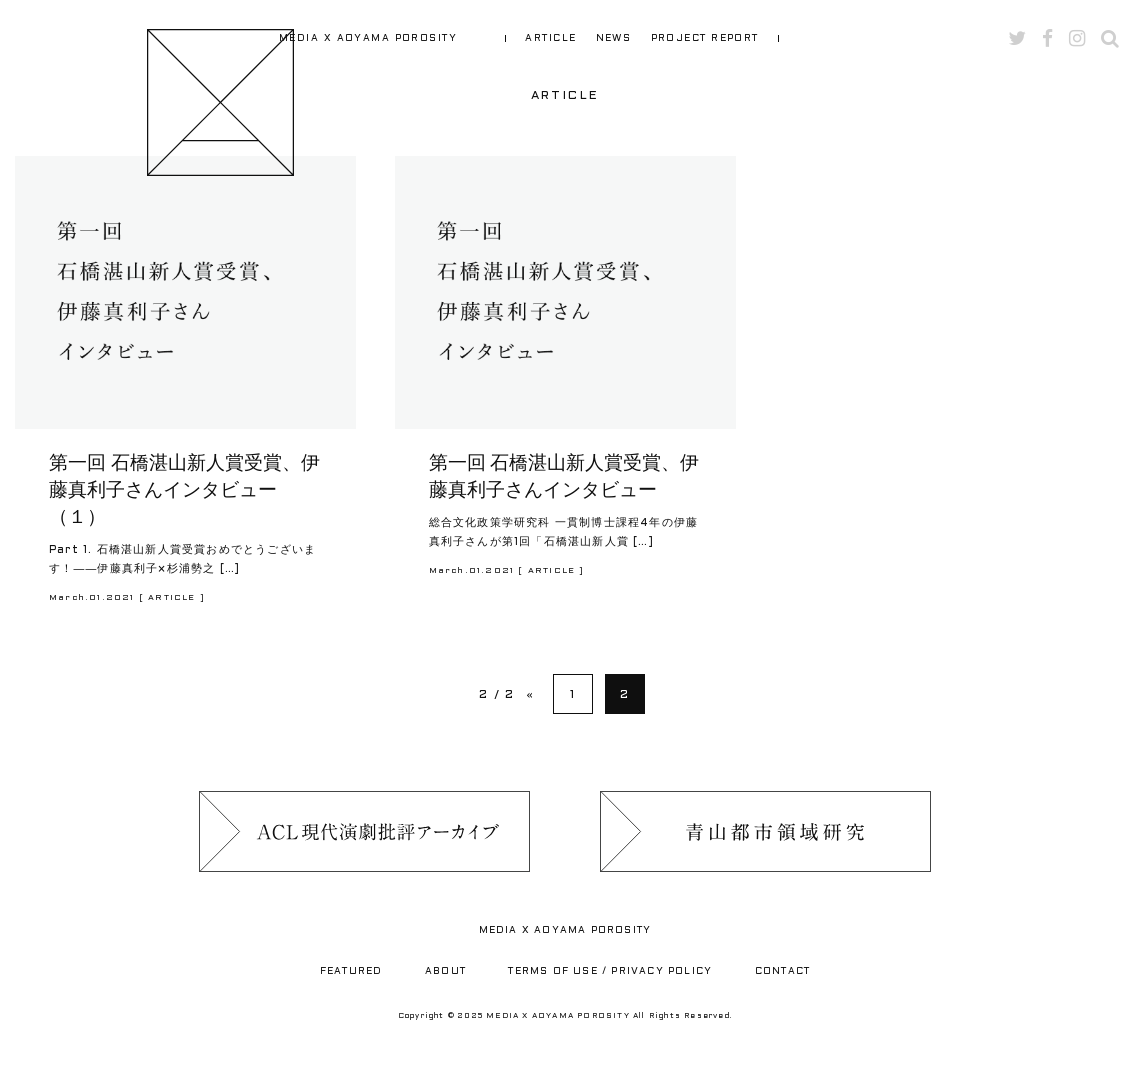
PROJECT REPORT (705, 38)
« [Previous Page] (530, 695)
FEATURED (351, 971)
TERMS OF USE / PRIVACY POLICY (610, 971)
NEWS (614, 38)
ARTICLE (550, 38)
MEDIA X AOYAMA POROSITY (368, 38)
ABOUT (445, 971)
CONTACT (782, 971)
